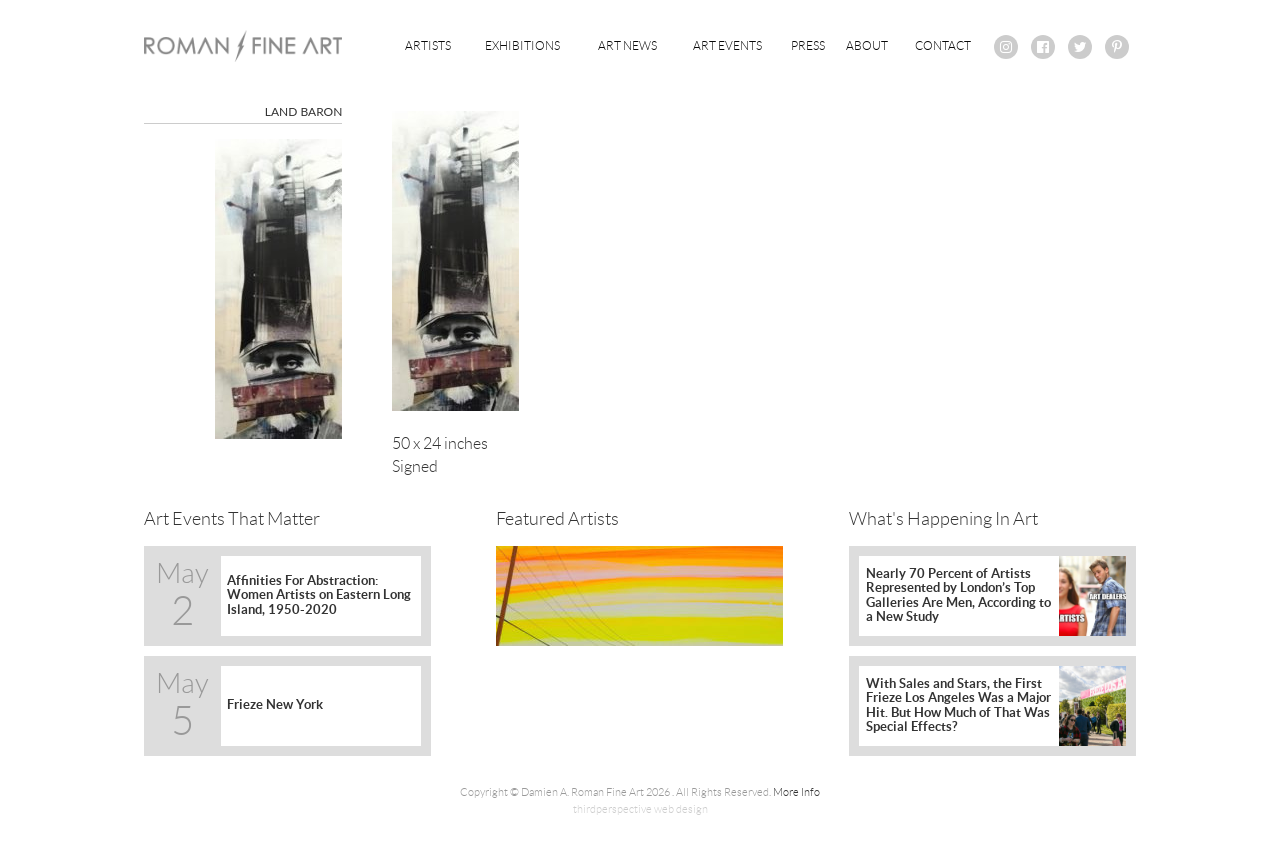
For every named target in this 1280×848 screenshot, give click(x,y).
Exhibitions (522, 45)
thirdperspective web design (640, 809)
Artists (428, 45)
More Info (796, 792)
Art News (627, 45)
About (867, 45)
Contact (943, 45)
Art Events (727, 45)
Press (808, 45)
